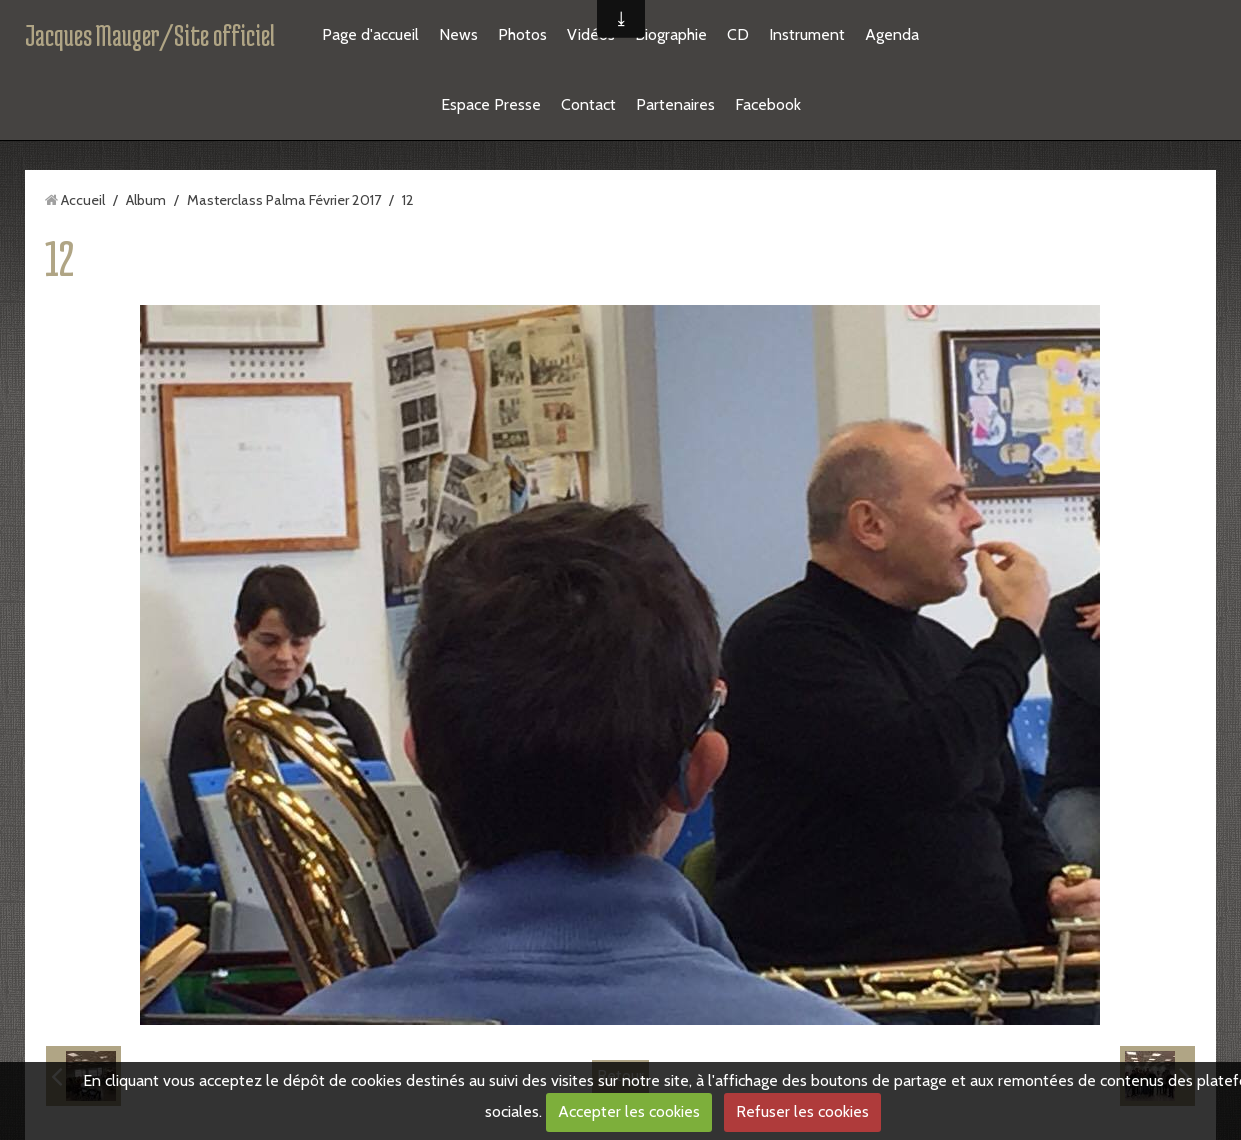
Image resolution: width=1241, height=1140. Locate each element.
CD (738, 34)
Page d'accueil (370, 34)
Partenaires (675, 104)
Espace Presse (491, 104)
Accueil (83, 200)
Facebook (768, 104)
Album (146, 200)
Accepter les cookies (629, 1111)
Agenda (892, 34)
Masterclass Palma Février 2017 (284, 200)
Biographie (671, 34)
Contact (588, 104)
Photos (522, 34)
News (458, 34)
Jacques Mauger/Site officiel (150, 35)
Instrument (807, 34)
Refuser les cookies (802, 1111)
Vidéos (591, 34)
